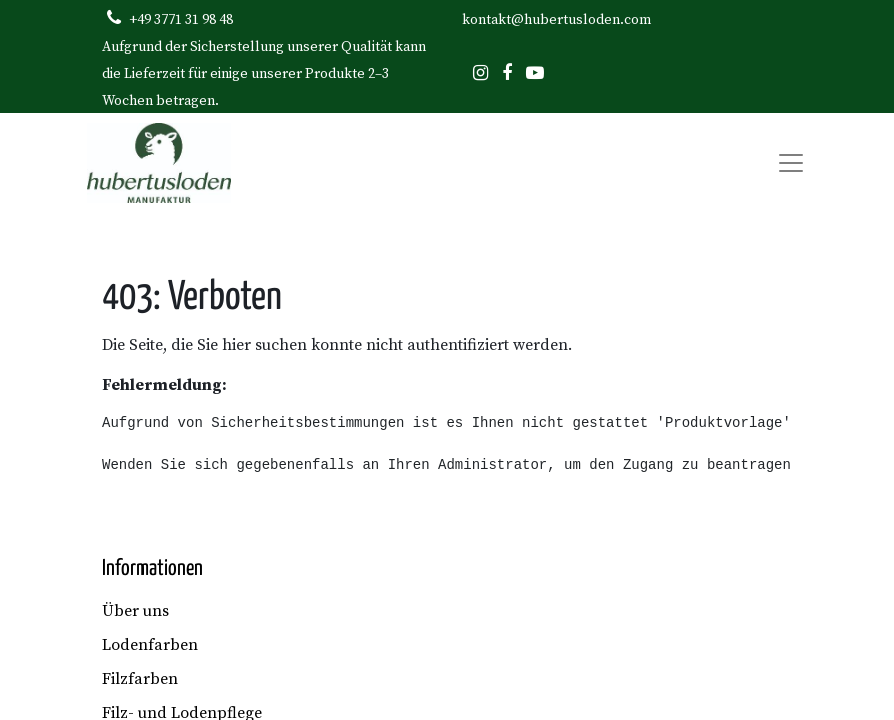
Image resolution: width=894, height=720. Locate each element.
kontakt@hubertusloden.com (556, 20)
